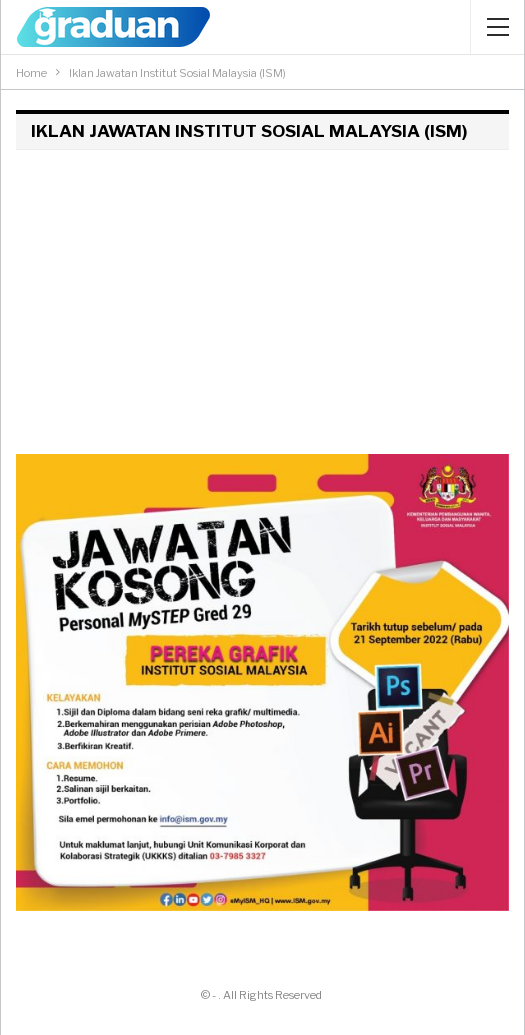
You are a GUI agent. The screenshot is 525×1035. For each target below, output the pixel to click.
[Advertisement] (262, 299)
